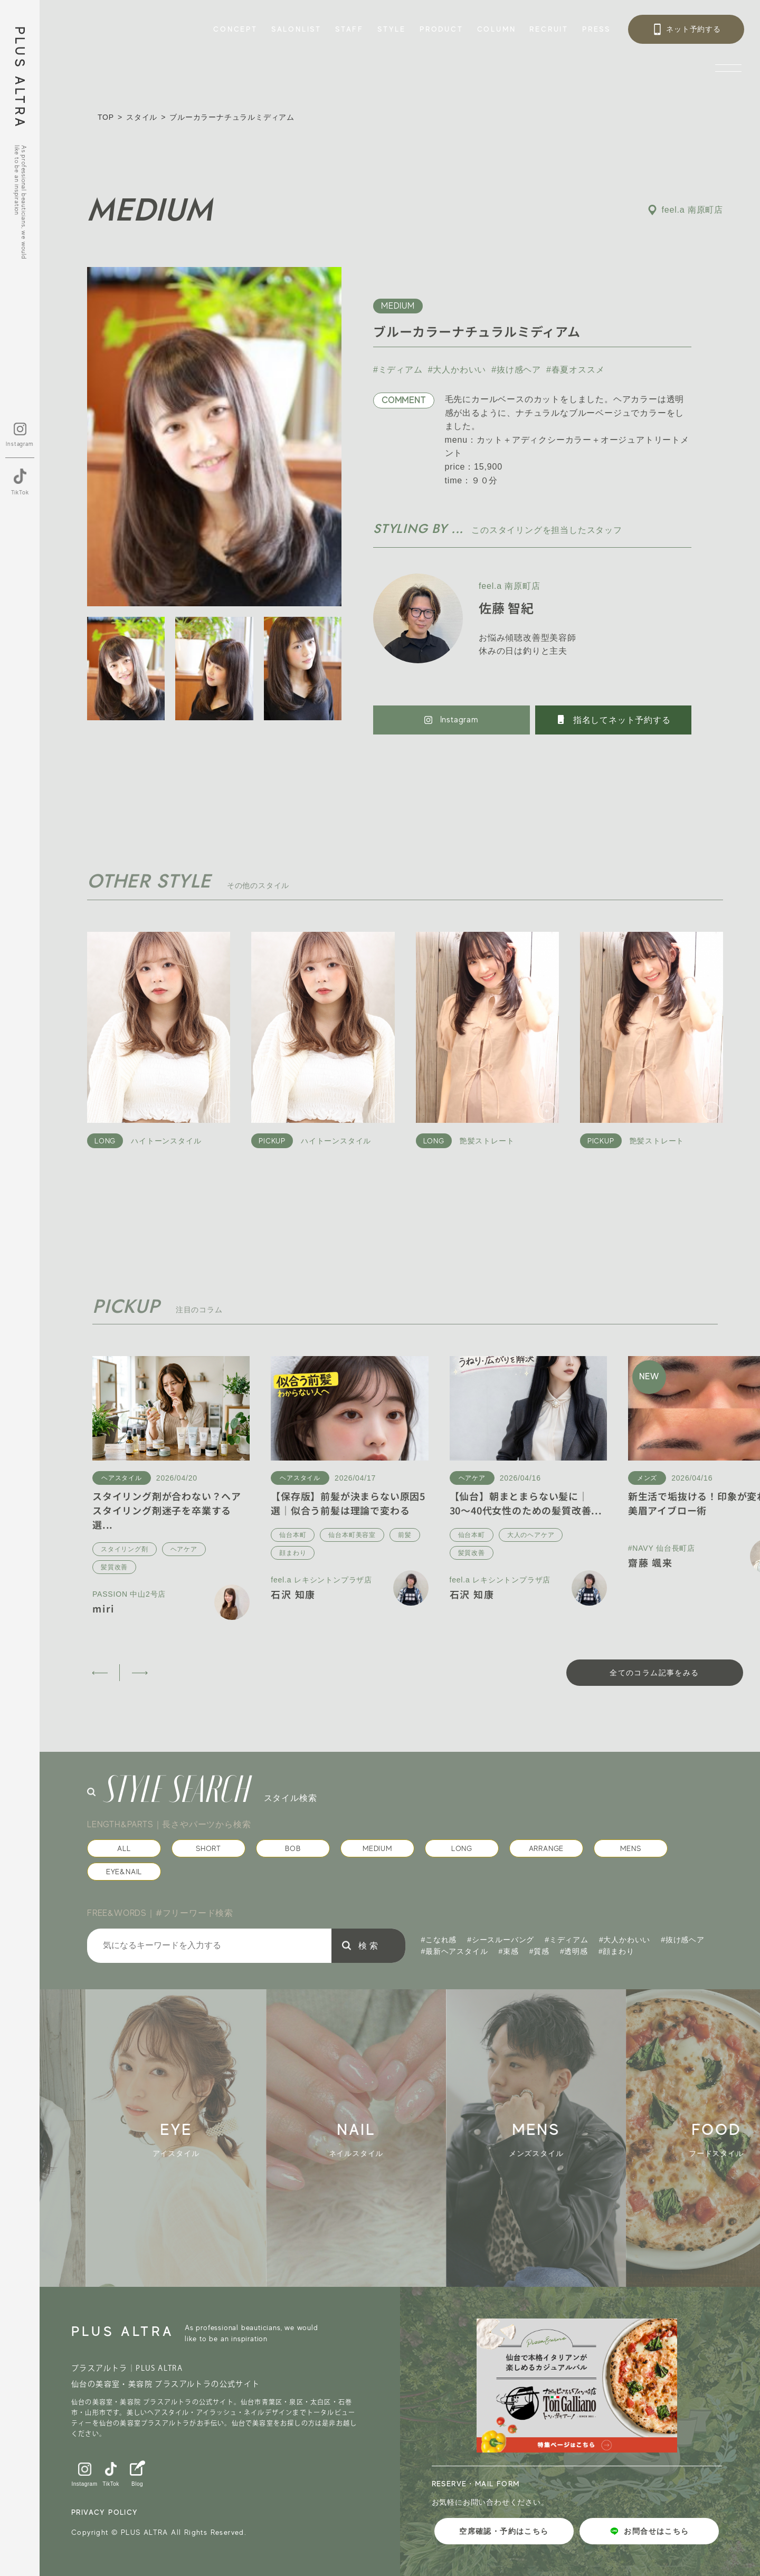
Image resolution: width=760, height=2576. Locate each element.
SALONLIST (296, 29)
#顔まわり (616, 1951)
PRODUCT (441, 29)
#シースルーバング (500, 1939)
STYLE (391, 29)
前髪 (405, 1535)
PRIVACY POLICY (104, 2512)
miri (103, 1608)
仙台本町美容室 (352, 1535)
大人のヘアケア (531, 1535)
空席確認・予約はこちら (503, 2531)
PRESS (596, 29)
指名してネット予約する (613, 720)
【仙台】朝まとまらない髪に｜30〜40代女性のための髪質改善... (526, 1503)
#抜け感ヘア (516, 369)
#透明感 (574, 1951)
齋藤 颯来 (650, 1562)
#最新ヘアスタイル (454, 1951)
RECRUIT (548, 29)
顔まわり (292, 1553)
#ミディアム (398, 369)
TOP (106, 117)
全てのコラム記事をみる (654, 1672)
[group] (190, 2138)
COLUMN (496, 29)
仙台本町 (292, 1535)
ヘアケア (183, 1549)
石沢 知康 (293, 1594)
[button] (99, 1672)
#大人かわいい (457, 369)
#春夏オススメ (575, 369)
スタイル (141, 117)
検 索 (367, 1945)
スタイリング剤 (124, 1549)
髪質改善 (114, 1567)
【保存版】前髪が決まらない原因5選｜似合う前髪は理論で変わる (348, 1503)
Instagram (451, 719)
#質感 (539, 1951)
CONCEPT (235, 29)
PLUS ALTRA (19, 77)
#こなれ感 (439, 1939)
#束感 (509, 1951)
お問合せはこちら (649, 2531)
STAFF (349, 29)
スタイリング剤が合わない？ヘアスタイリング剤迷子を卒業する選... (166, 1510)
